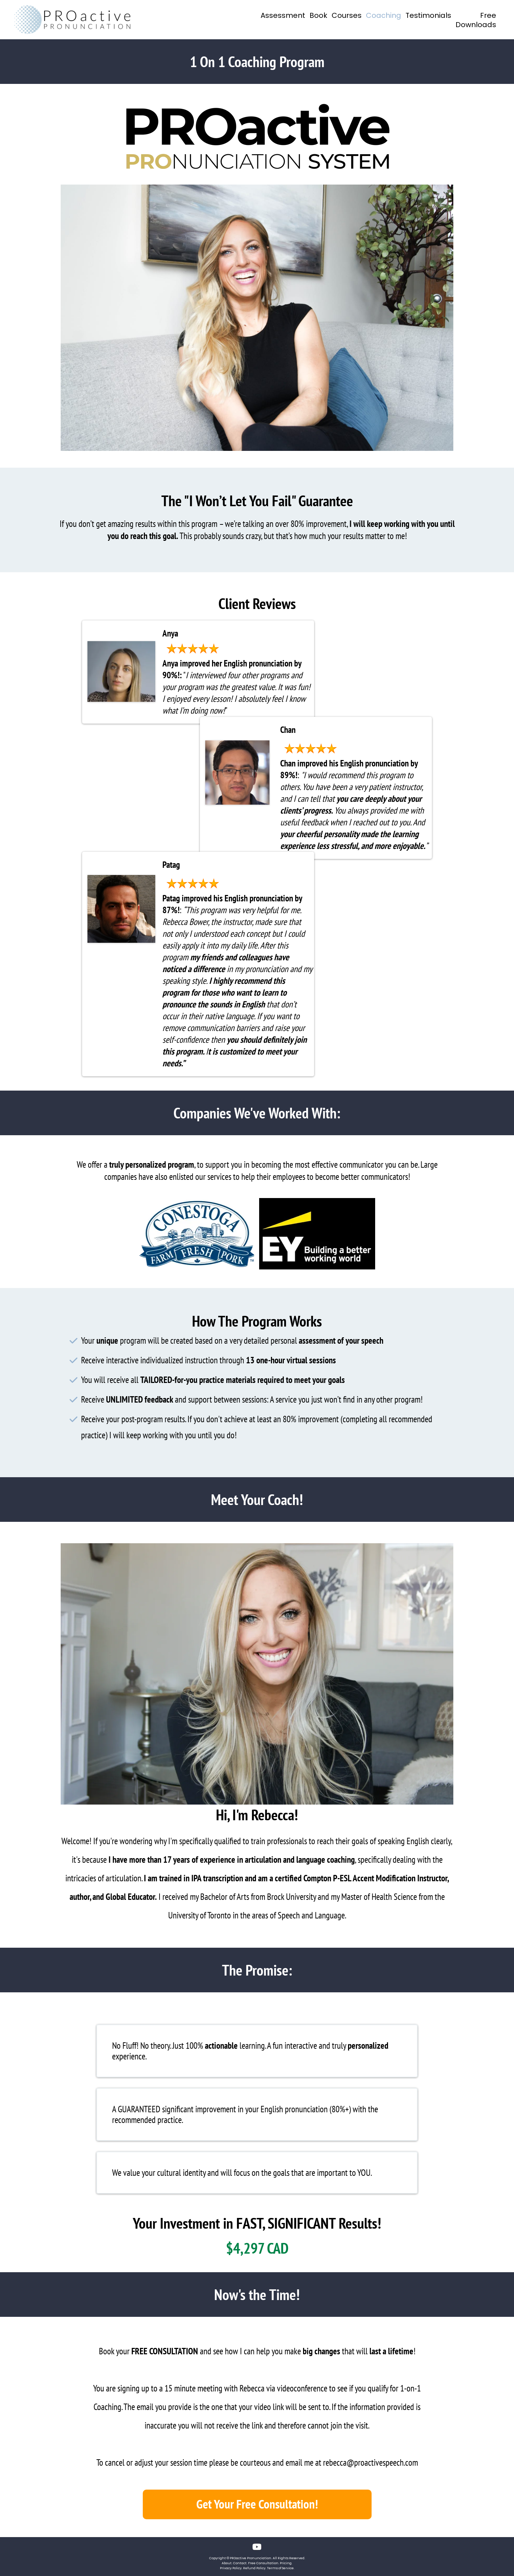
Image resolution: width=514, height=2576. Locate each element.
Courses (347, 15)
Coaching (383, 15)
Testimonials (428, 15)
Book (318, 15)
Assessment (283, 15)
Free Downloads (475, 20)
